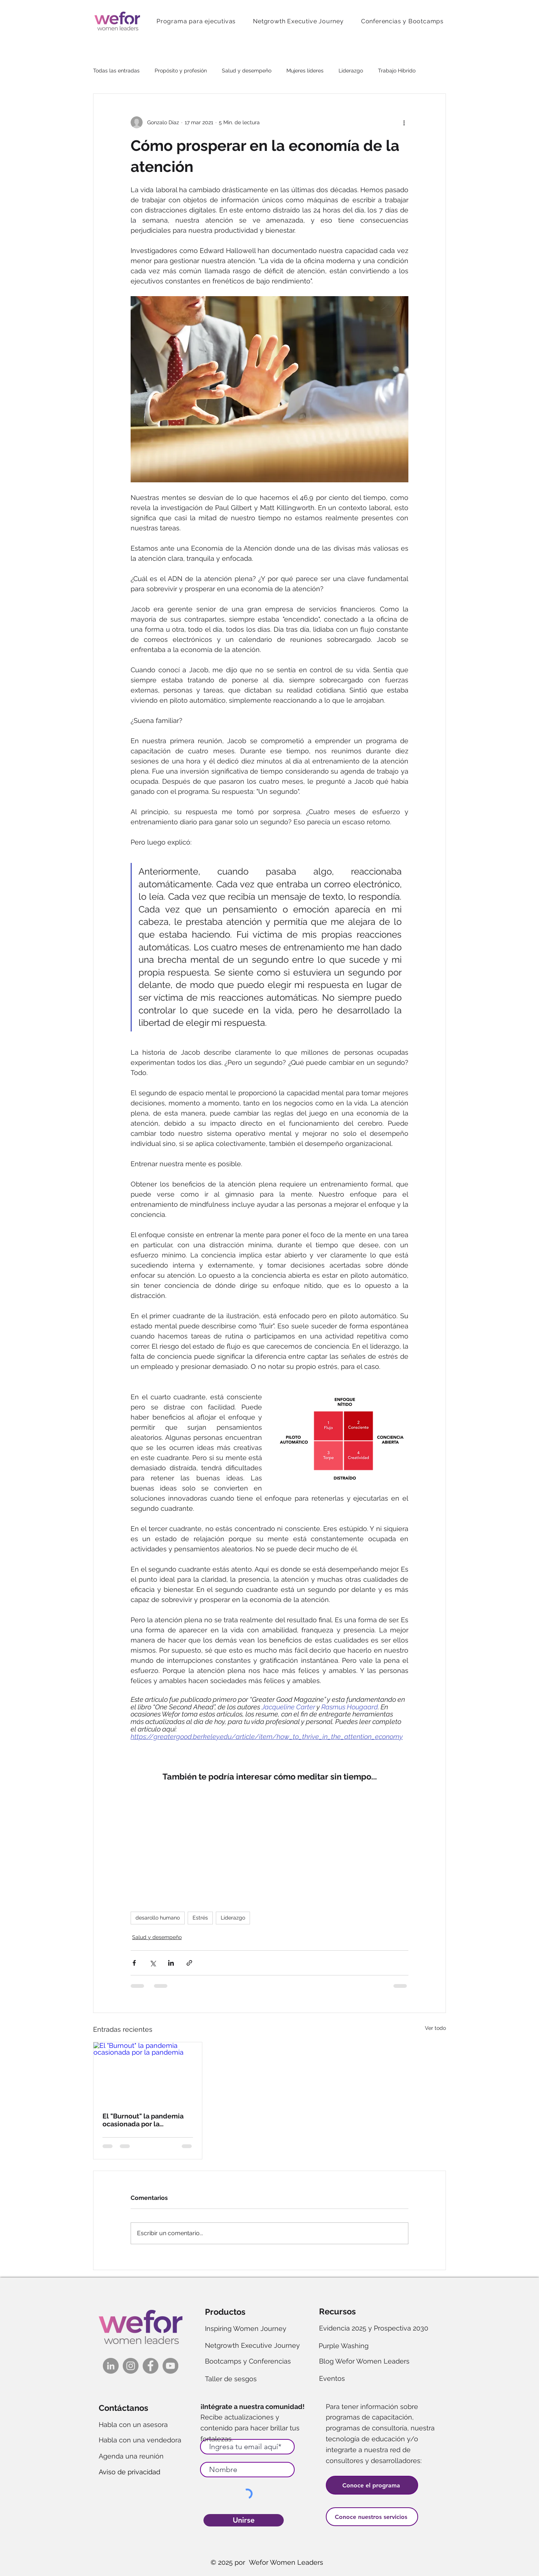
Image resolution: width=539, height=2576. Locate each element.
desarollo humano (158, 1918)
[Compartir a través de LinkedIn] (171, 1962)
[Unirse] (243, 2520)
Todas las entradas (116, 71)
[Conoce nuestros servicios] (372, 2516)
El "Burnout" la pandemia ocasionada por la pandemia (143, 2120)
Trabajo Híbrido (397, 71)
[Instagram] (131, 2366)
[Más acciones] (403, 122)
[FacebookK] (150, 2366)
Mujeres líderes (305, 71)
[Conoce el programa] (372, 2485)
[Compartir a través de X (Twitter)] (152, 1962)
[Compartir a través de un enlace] (189, 1962)
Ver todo (435, 2028)
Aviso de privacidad (129, 2472)
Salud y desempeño (246, 71)
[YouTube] (170, 2366)
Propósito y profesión (181, 71)
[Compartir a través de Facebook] (134, 1962)
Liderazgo (351, 71)
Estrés (200, 1918)
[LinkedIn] (111, 2366)
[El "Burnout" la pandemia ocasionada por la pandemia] (147, 2072)
